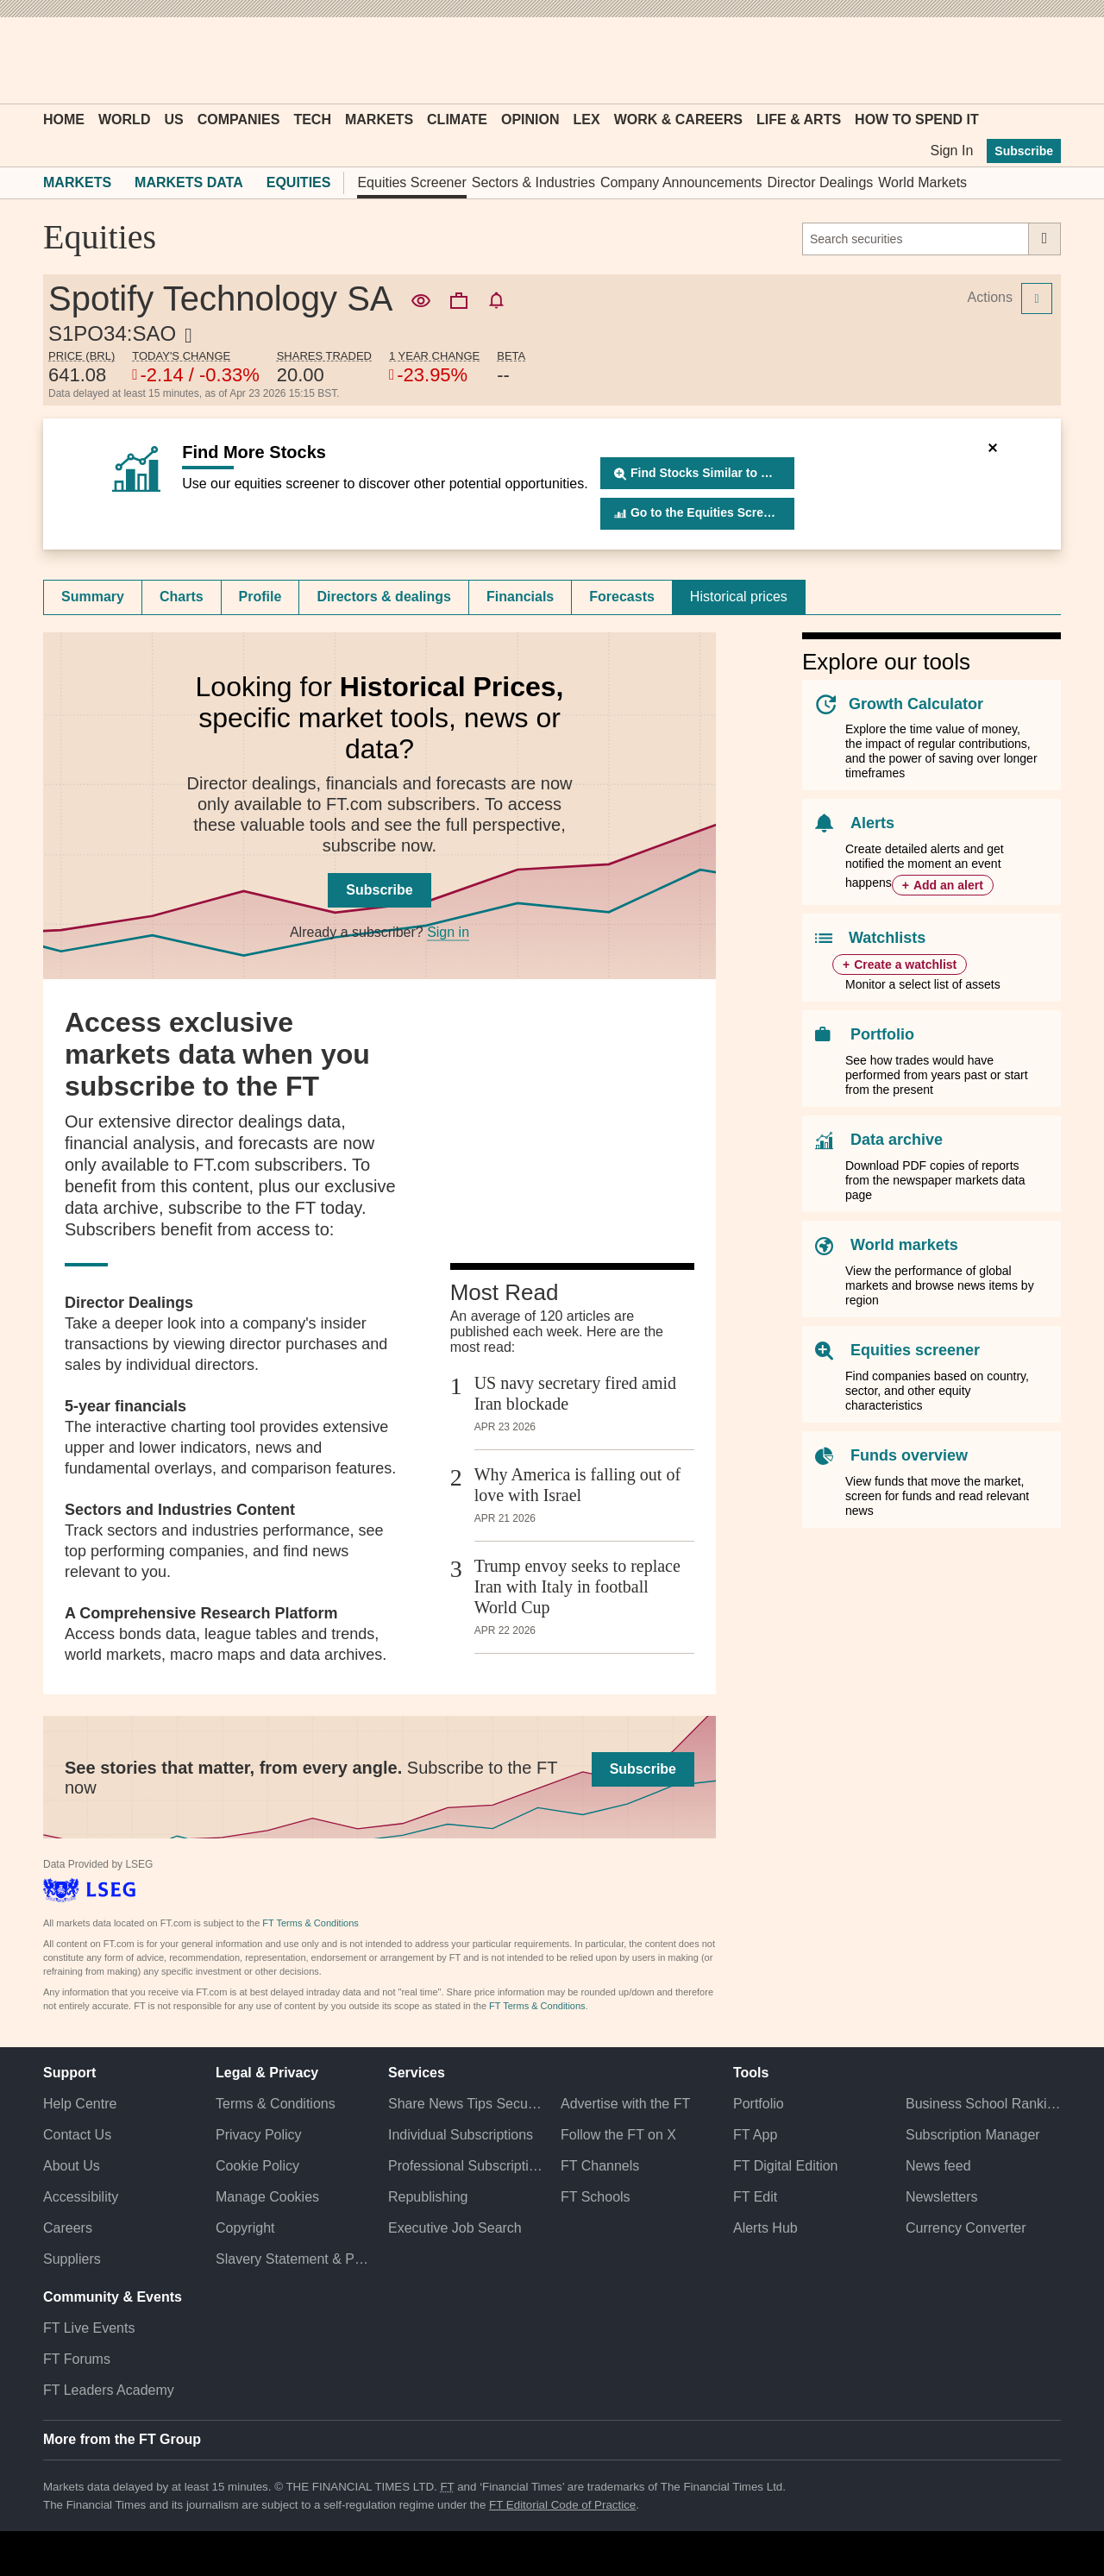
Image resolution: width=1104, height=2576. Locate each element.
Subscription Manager (973, 2134)
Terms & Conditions (276, 2103)
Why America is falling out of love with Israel (577, 1485)
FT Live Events (89, 2328)
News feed (938, 2165)
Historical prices (738, 596)
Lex (587, 119)
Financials (520, 596)
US (173, 119)
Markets (379, 119)
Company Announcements (681, 182)
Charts (182, 596)
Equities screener (915, 1350)
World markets (904, 1244)
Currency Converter (966, 2228)
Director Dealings (821, 182)
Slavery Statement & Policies (293, 2259)
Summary (92, 596)
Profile (260, 596)
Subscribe (1023, 151)
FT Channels (600, 2165)
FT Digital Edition (785, 2165)
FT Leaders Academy (108, 2390)
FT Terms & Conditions (310, 1923)
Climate (457, 119)
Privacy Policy (259, 2134)
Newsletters (942, 2197)
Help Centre (79, 2103)
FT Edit (755, 2197)
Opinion (530, 119)
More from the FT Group (122, 2439)
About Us (71, 2165)
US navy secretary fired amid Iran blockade (575, 1393)
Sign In (951, 150)
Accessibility (80, 2197)
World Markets (922, 182)
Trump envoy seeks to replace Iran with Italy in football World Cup (577, 1586)
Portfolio (882, 1034)
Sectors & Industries (533, 182)
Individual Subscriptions (460, 2134)
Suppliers (72, 2259)
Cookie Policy (257, 2165)
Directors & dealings (384, 596)
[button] (51, 60)
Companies (239, 119)
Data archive (896, 1139)
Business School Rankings (983, 2103)
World (124, 119)
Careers (67, 2228)
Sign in (448, 932)
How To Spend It (917, 119)
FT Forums (76, 2359)
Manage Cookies (267, 2197)
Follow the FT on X (618, 2134)
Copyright (245, 2228)
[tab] (92, 597)
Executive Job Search (455, 2228)
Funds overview (909, 1455)
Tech (312, 119)
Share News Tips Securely (465, 2103)
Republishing (428, 2197)
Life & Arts (798, 119)
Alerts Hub (765, 2228)
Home (64, 119)
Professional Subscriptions (465, 2165)
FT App (755, 2134)
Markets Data (189, 182)
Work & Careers (678, 119)
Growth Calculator (916, 704)
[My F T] (1038, 60)
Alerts (872, 823)
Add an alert (948, 885)
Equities (299, 182)
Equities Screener (411, 182)
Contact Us (77, 2134)
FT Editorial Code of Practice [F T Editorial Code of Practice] (562, 2504)
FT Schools (595, 2197)
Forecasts (622, 596)
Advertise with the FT (625, 2103)
